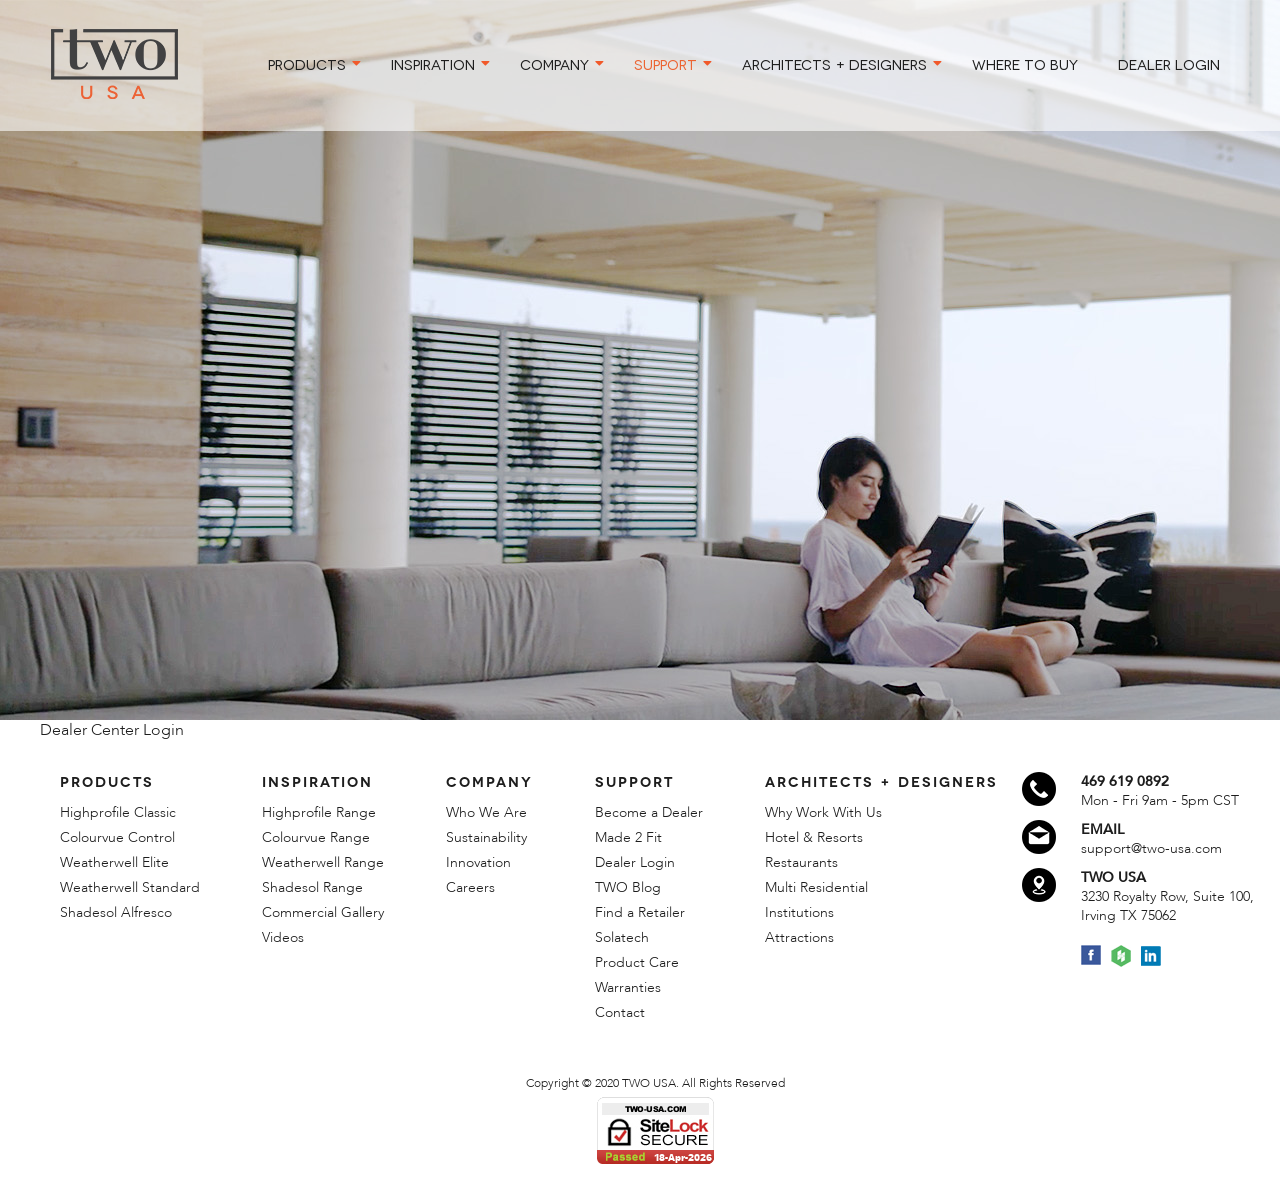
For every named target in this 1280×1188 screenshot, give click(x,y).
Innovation (478, 862)
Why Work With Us (823, 812)
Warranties (628, 987)
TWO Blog (628, 887)
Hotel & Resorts (814, 837)
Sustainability (486, 837)
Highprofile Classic (118, 812)
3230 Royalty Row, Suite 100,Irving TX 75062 (1167, 906)
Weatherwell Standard (130, 887)
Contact (620, 1012)
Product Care (637, 962)
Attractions (799, 937)
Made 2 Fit (628, 837)
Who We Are (486, 812)
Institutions (799, 912)
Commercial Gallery (323, 912)
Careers (470, 887)
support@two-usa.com (1151, 848)
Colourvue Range (316, 837)
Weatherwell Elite (114, 862)
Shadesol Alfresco (116, 912)
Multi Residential (816, 887)
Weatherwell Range (323, 862)
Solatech (622, 937)
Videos (283, 937)
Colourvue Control (117, 837)
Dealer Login (635, 862)
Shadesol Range (312, 887)
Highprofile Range (319, 812)
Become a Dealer (649, 812)
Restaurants (801, 862)
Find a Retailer (640, 912)
